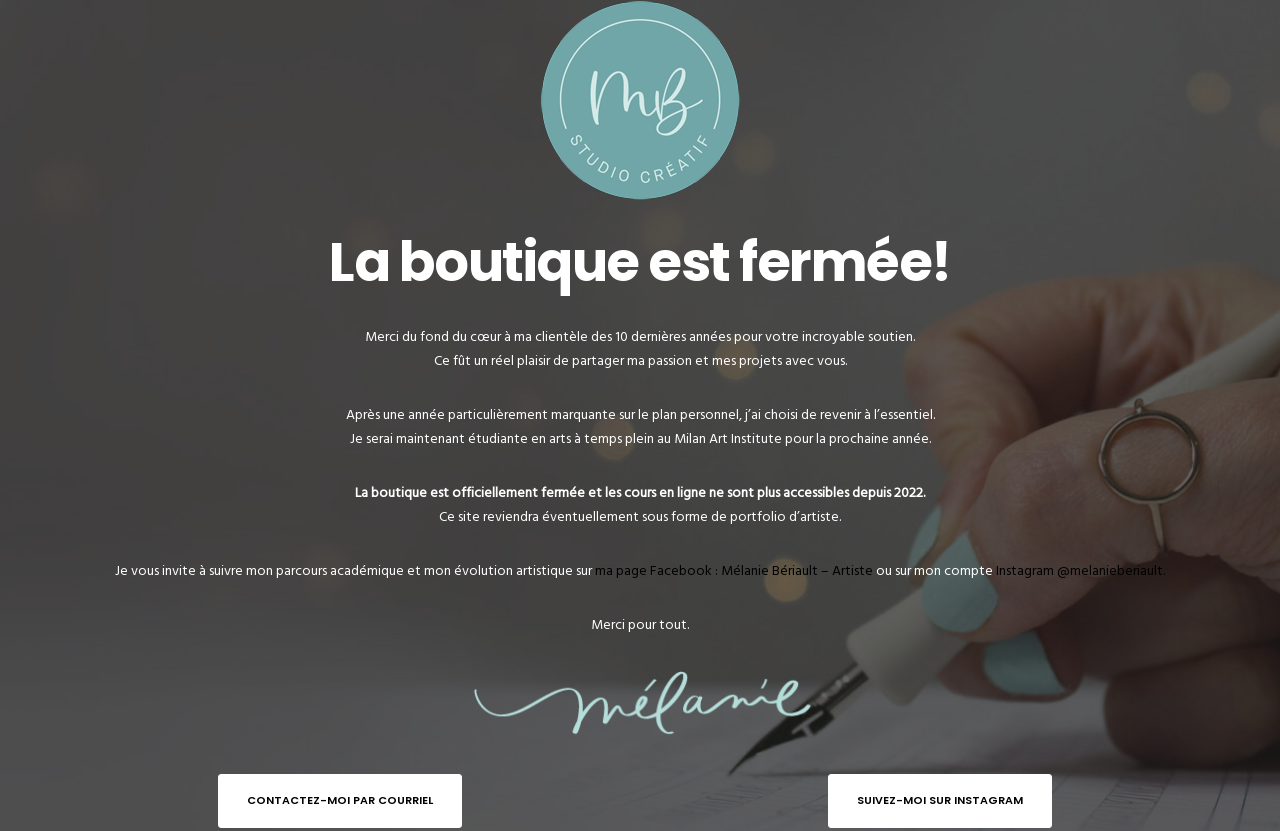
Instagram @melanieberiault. (1080, 570)
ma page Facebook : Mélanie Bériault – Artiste (734, 570)
